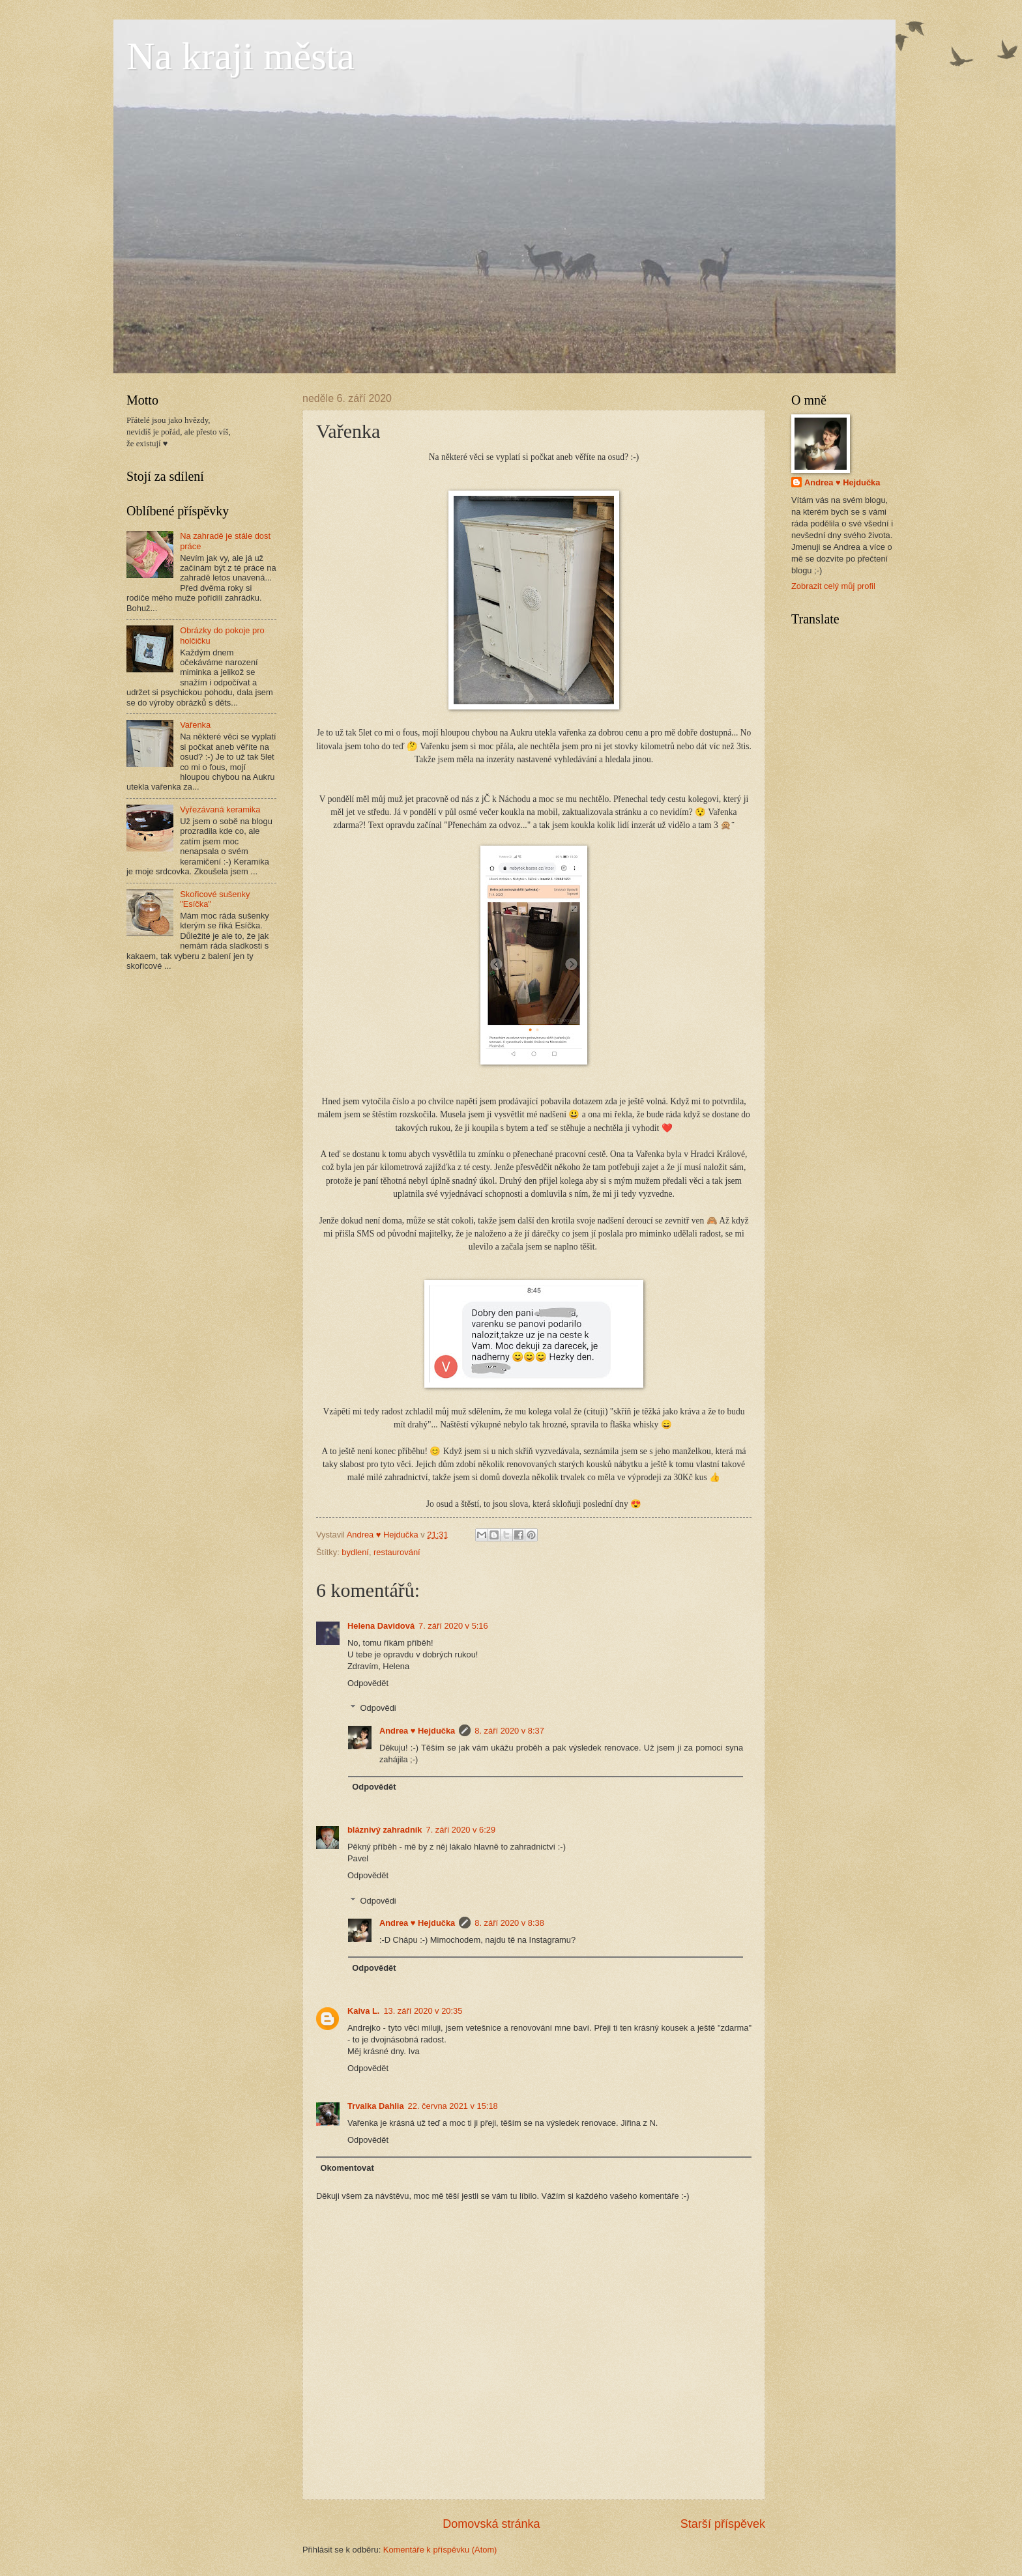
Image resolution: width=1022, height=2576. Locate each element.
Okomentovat (346, 2168)
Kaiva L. (363, 2011)
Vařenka (195, 725)
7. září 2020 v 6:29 (460, 1830)
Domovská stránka (491, 2523)
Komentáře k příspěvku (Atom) (440, 2550)
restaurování (396, 1552)
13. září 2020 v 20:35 (422, 2011)
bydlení (355, 1552)
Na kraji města (240, 56)
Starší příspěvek (722, 2523)
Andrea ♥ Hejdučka (417, 1731)
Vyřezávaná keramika (220, 809)
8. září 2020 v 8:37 (509, 1731)
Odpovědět (367, 1683)
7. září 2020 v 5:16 (453, 1626)
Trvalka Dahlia (375, 2106)
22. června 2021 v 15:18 (453, 2106)
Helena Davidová (381, 1626)
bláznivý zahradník (384, 1830)
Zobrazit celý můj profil (833, 586)
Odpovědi (378, 1708)
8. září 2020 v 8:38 (509, 1923)
